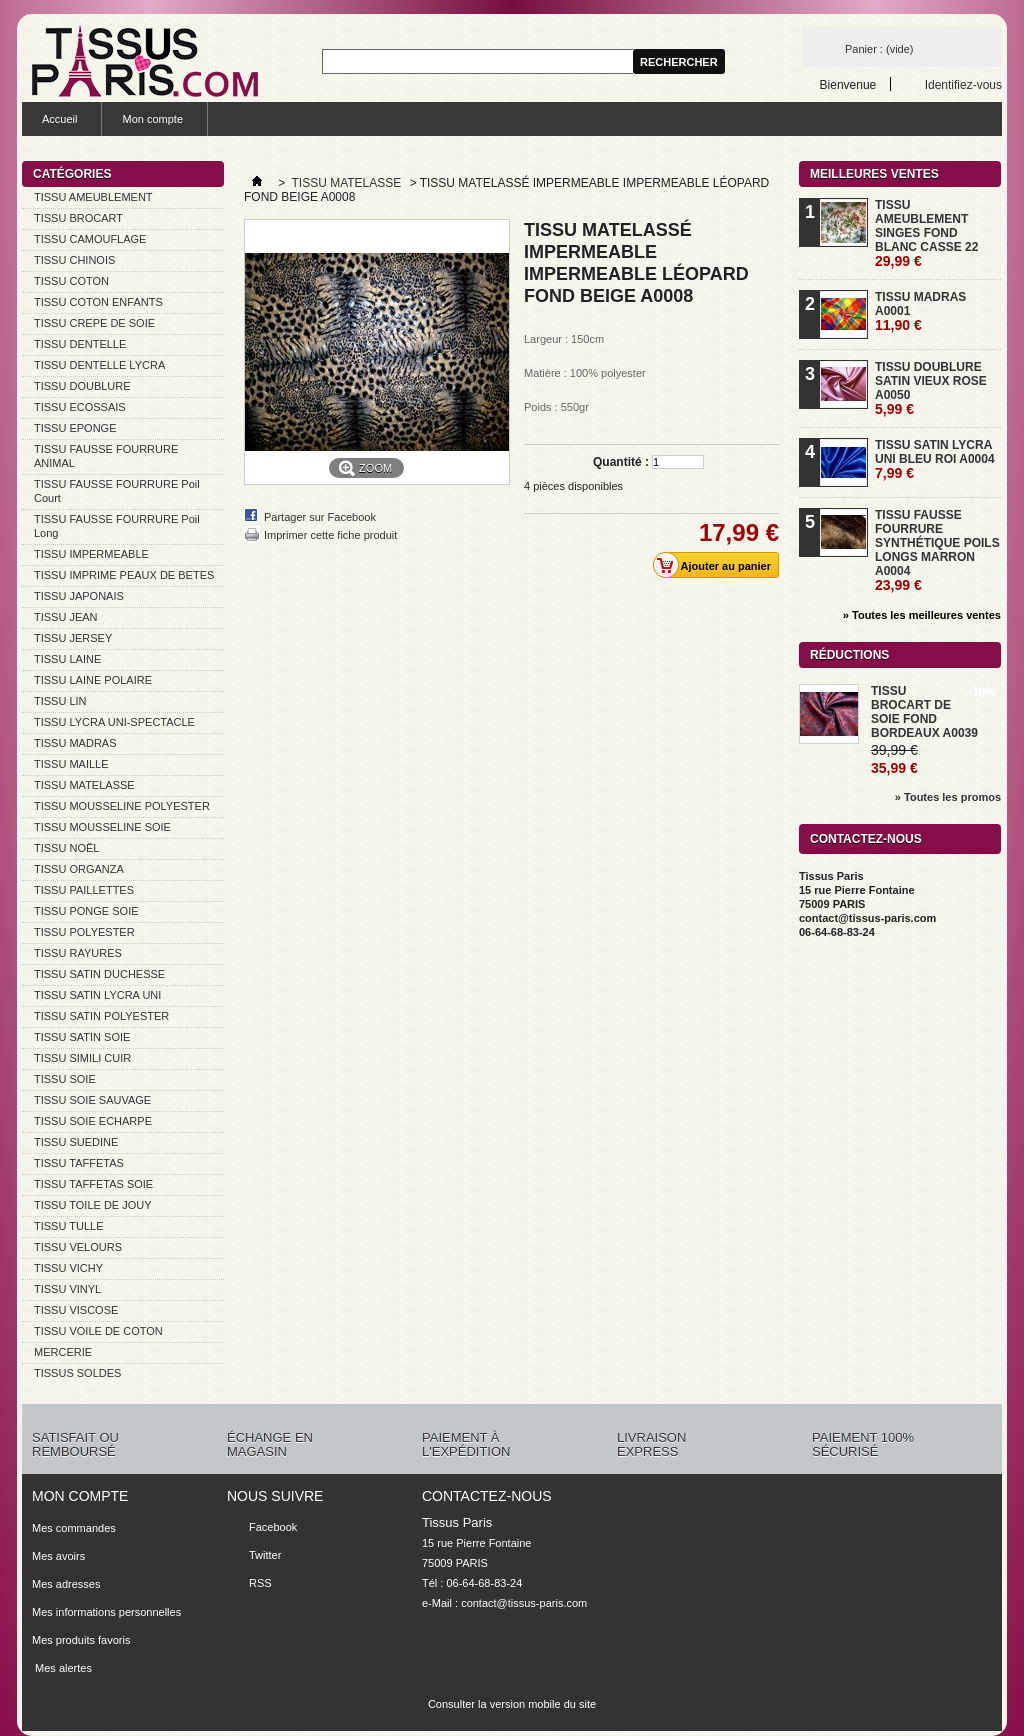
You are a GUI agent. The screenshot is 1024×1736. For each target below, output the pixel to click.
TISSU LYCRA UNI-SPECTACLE (114, 722)
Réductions (849, 655)
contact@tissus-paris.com (524, 1603)
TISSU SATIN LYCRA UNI (97, 995)
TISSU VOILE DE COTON (98, 1331)
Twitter (265, 1555)
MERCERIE (63, 1352)
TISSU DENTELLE (80, 344)
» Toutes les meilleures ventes (922, 615)
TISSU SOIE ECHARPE (93, 1121)
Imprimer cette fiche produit (330, 535)
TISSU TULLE (69, 1226)
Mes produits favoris (81, 1640)
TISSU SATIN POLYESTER (101, 1016)
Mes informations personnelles (106, 1612)
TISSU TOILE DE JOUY (93, 1205)
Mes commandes (74, 1528)
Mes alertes (62, 1668)
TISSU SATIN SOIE (82, 1037)
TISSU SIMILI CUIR (82, 1058)
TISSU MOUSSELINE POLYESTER (122, 806)
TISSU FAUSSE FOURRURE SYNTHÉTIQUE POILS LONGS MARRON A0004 (937, 550)
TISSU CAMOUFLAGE (90, 239)
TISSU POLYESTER (84, 932)
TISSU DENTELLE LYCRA (99, 365)
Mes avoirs (58, 1556)
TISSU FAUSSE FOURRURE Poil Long (117, 526)
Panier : (879, 49)
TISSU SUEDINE (76, 1142)
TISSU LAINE (67, 659)
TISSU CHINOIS (74, 260)
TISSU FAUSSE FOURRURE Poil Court (117, 491)
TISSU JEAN (66, 617)
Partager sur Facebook (320, 517)
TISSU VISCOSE (76, 1310)
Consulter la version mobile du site (512, 1704)
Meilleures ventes (874, 174)
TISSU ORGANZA (79, 869)
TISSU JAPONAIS (79, 596)
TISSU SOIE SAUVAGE (92, 1100)
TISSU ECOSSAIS (80, 407)
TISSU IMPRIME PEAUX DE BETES (124, 575)
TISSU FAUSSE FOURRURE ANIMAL (106, 456)
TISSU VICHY (68, 1268)
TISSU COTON (71, 281)
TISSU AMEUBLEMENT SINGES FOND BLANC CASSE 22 (926, 233)
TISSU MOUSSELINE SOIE (102, 827)
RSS (260, 1583)
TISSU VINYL (67, 1289)
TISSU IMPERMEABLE (91, 554)
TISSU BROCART (78, 218)
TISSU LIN (60, 701)
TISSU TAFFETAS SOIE (93, 1184)
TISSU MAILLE (71, 764)
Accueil (59, 119)
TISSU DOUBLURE (82, 386)
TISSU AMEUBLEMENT (93, 197)
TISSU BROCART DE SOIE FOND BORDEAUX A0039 (924, 712)
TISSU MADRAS (75, 743)
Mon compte (152, 119)
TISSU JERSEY (73, 638)
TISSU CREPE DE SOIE (94, 323)
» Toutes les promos (948, 797)
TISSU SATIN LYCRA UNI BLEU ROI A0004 (935, 459)
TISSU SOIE (65, 1079)
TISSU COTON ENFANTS (98, 302)
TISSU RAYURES (78, 953)
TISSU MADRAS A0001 (920, 311)
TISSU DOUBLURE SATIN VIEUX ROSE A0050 (931, 388)
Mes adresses (66, 1584)
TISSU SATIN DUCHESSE (99, 974)
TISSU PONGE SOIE (86, 911)
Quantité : (621, 462)
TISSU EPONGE (75, 428)
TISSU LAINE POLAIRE (93, 680)
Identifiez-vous (963, 84)
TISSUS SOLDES (77, 1373)
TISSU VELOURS (78, 1247)
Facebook (273, 1527)
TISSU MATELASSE (84, 785)
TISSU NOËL (66, 848)
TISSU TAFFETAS (79, 1163)
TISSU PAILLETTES (84, 890)
